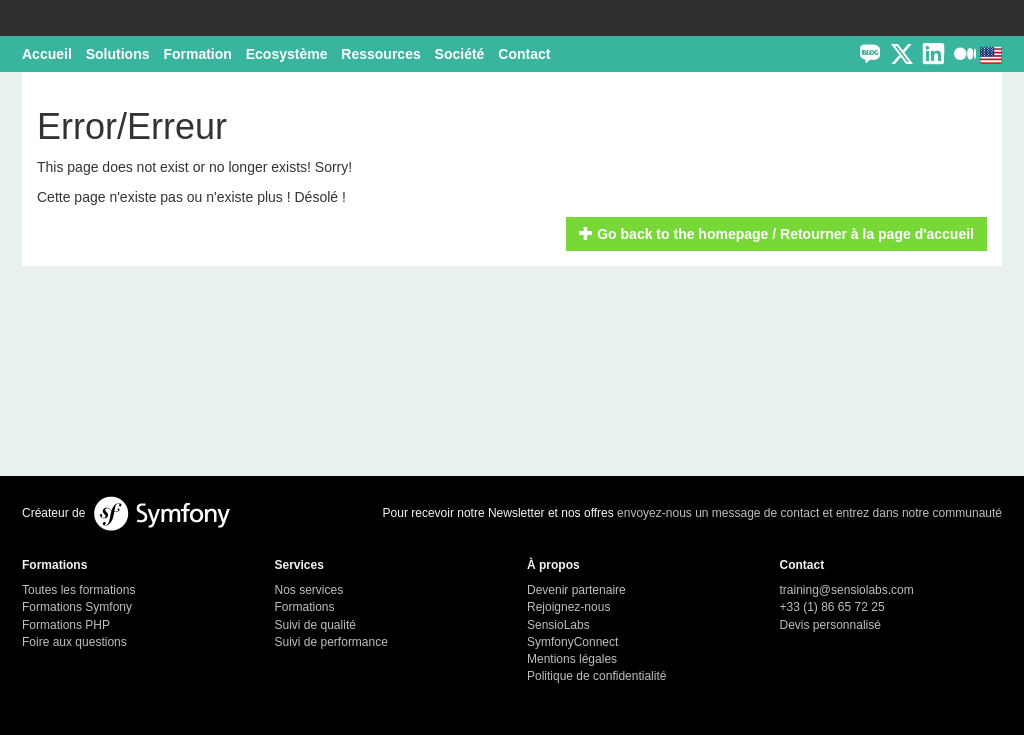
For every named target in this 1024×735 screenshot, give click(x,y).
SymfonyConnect (572, 642)
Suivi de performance (331, 642)
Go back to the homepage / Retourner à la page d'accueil (776, 234)
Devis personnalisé (830, 625)
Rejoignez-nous (568, 607)
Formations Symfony (77, 607)
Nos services (309, 590)
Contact (524, 54)
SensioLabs (558, 625)
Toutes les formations (78, 590)
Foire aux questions (74, 642)
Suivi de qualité (315, 625)
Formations (305, 607)
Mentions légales (572, 659)
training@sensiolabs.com (847, 590)
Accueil (47, 54)
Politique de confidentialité (596, 676)
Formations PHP (66, 625)
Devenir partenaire (576, 590)
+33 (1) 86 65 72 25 (832, 607)
